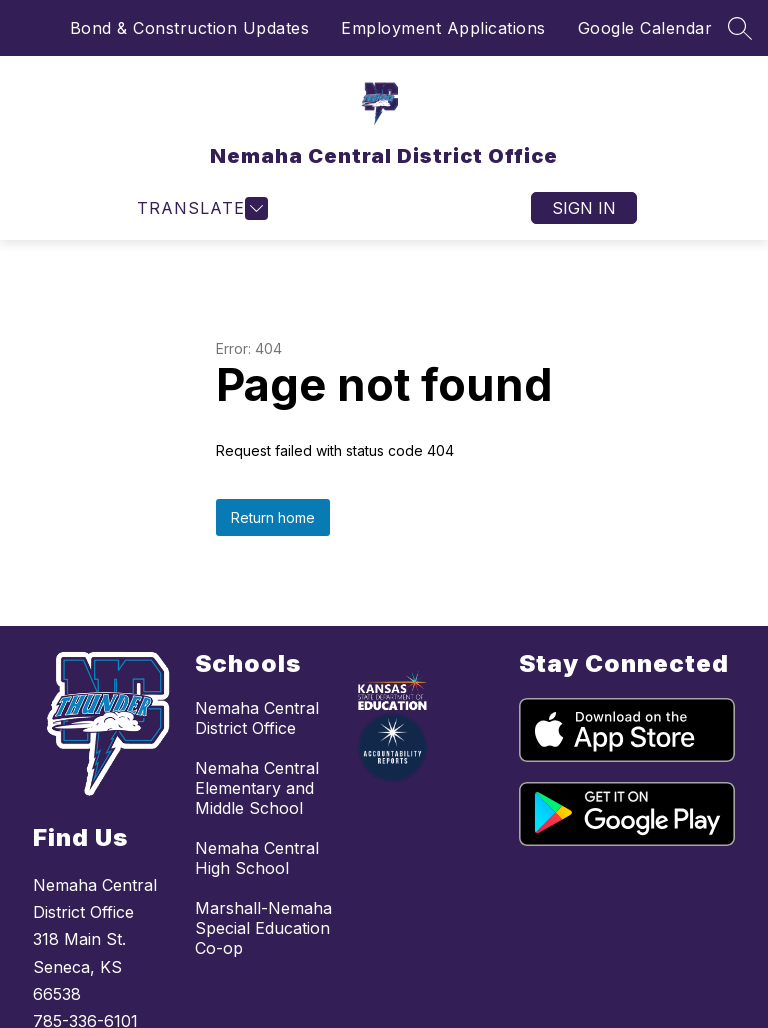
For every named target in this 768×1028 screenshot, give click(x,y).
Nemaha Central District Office (257, 718)
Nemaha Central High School (257, 858)
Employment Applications (443, 28)
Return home (273, 517)
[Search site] (740, 28)
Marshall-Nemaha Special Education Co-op (263, 928)
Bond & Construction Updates (190, 28)
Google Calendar (645, 28)
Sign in (584, 208)
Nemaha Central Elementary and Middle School (257, 788)
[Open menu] (200, 208)
